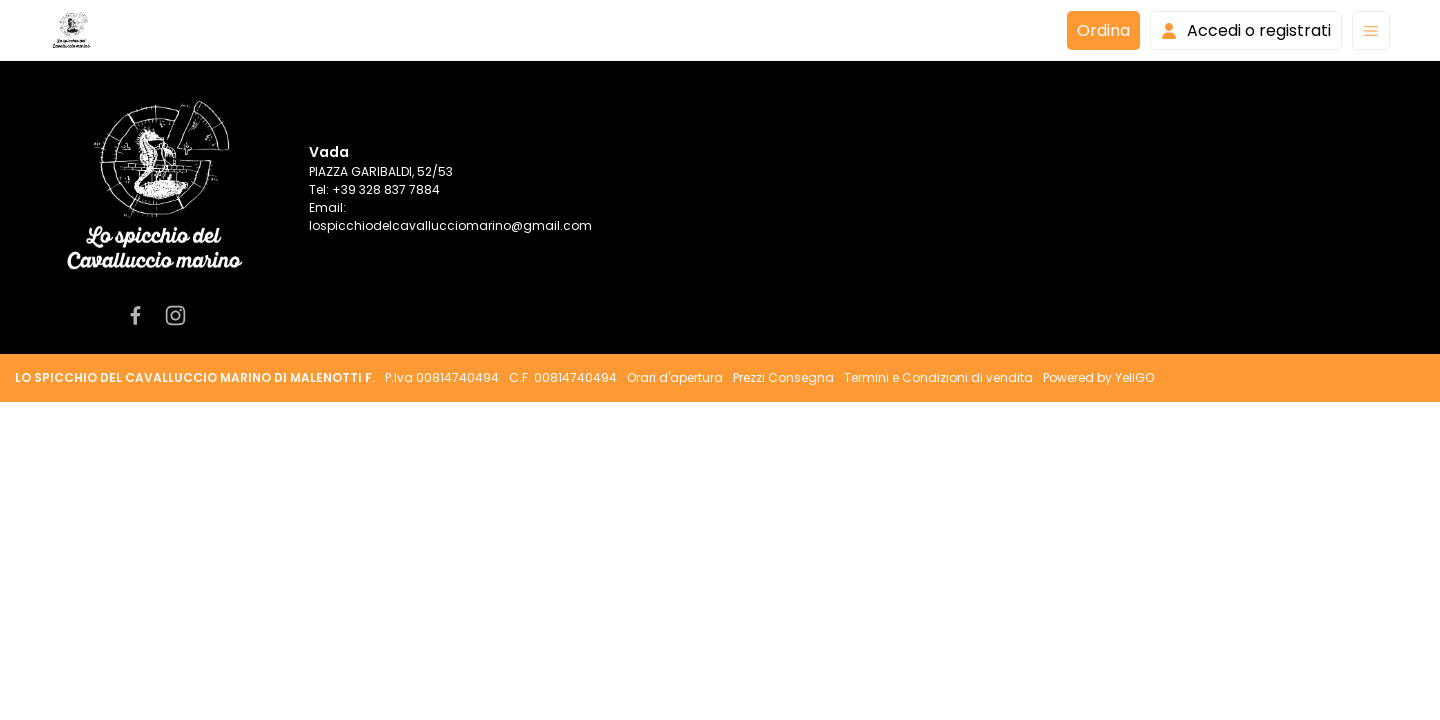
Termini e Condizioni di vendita (938, 377)
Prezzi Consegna (783, 377)
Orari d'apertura (675, 377)
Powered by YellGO (1098, 377)
